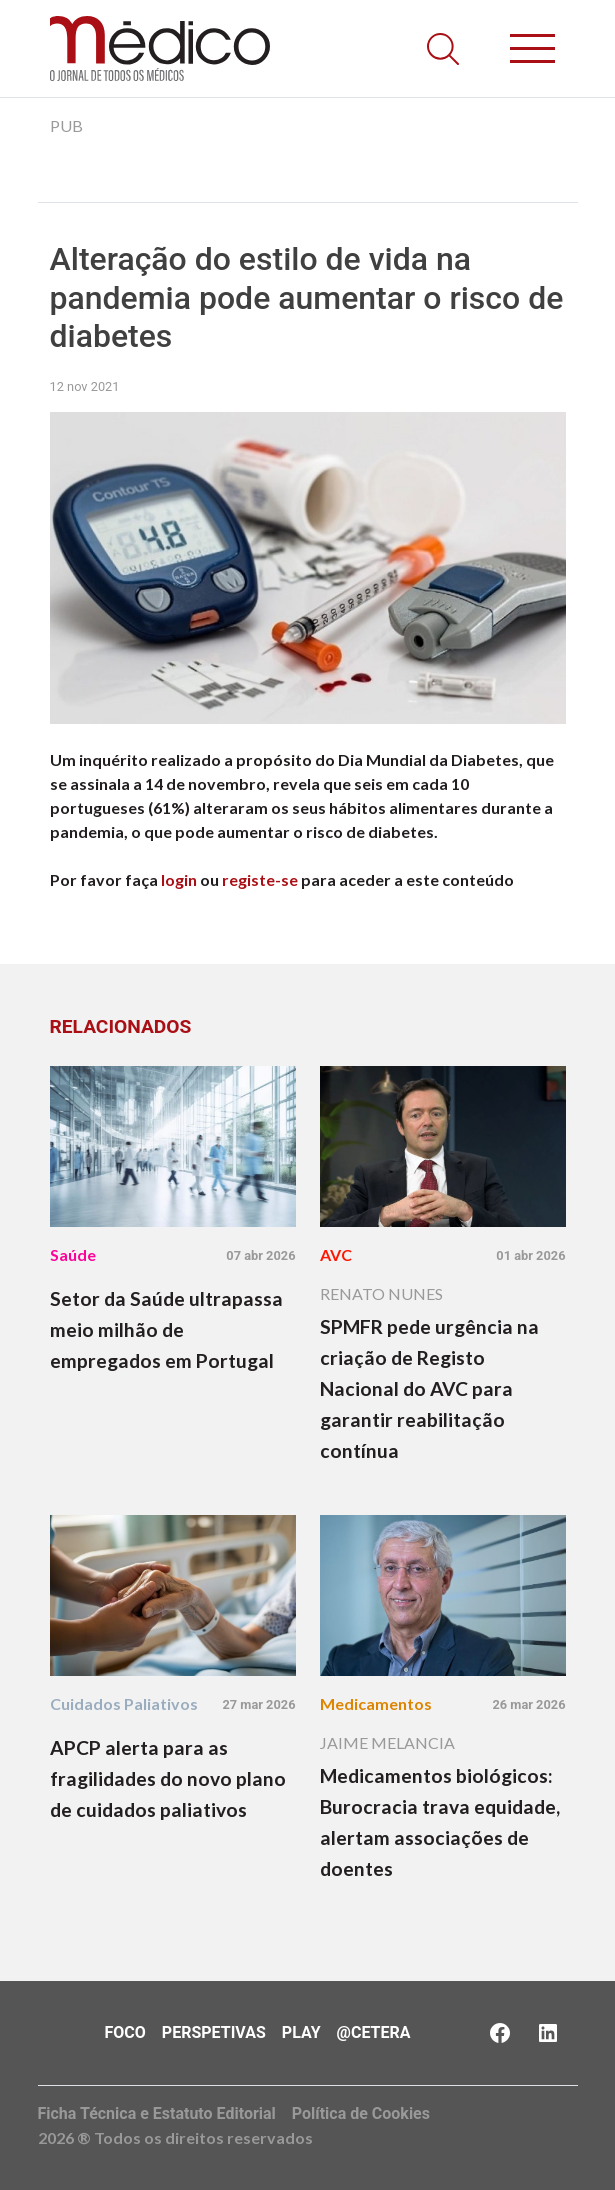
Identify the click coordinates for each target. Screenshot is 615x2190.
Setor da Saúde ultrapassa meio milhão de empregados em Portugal (166, 1329)
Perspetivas (214, 2032)
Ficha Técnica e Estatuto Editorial (157, 2113)
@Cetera (374, 2032)
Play (301, 2032)
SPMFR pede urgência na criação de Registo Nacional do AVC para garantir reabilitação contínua (429, 1388)
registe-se (260, 879)
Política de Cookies (361, 2113)
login (179, 879)
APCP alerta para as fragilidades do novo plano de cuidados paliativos (168, 1778)
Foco (125, 2032)
